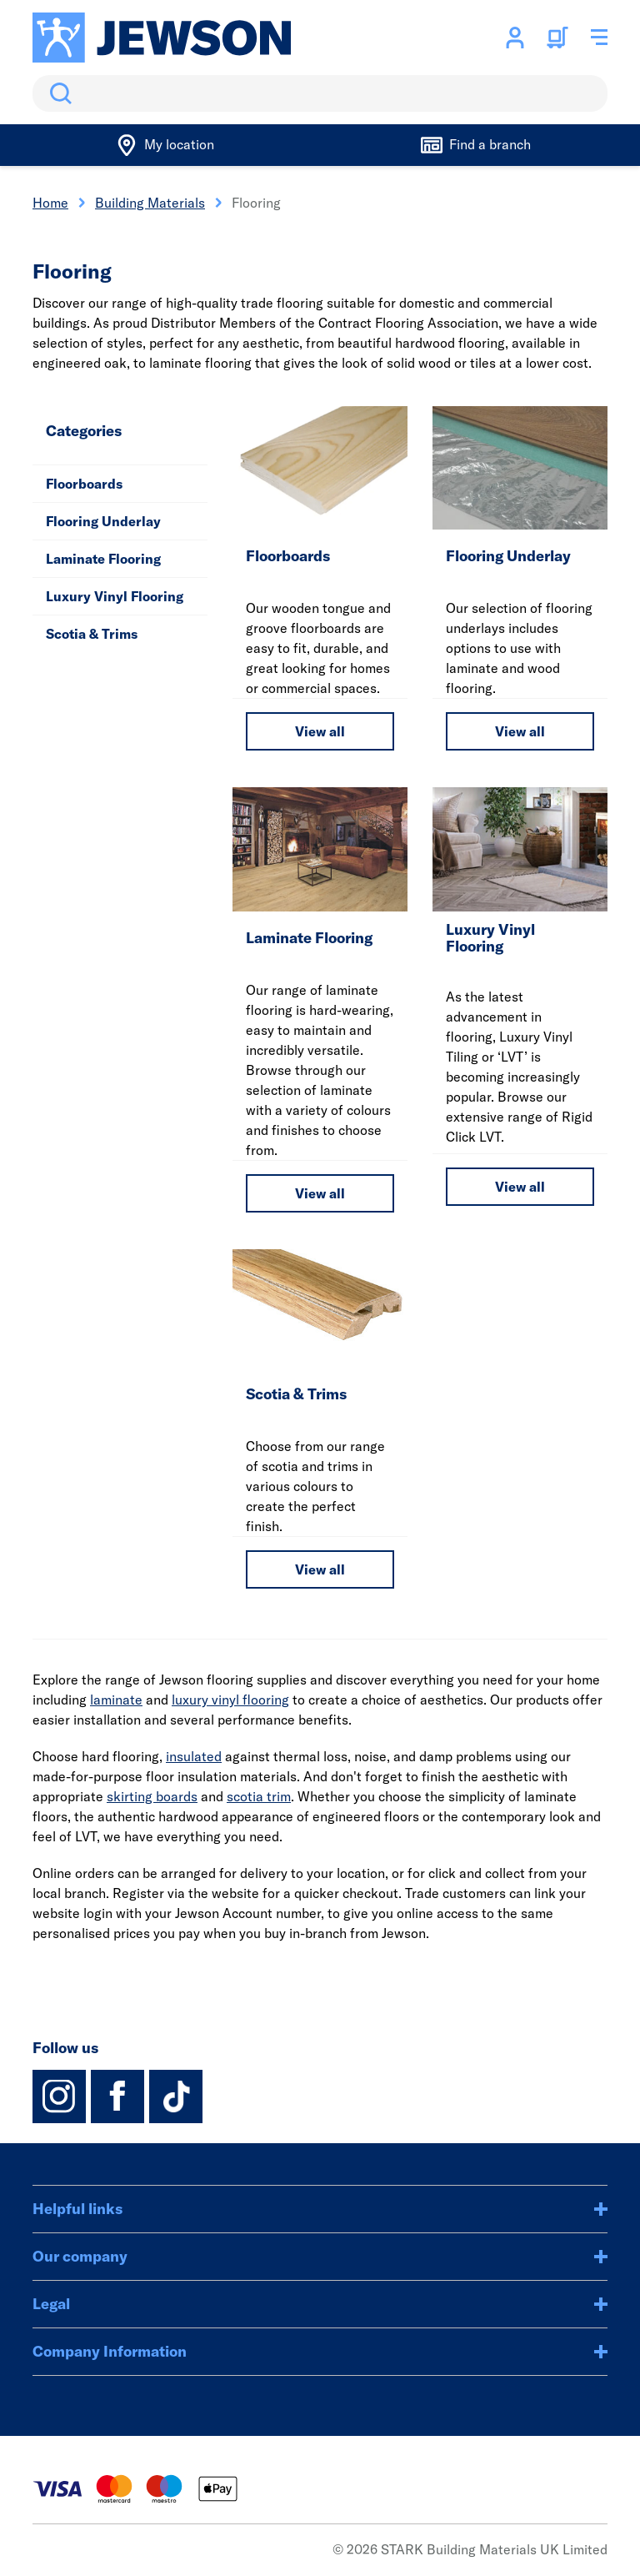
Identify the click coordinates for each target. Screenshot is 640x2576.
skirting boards (152, 1796)
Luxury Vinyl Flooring (114, 596)
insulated (194, 1756)
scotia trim (259, 1796)
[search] (320, 93)
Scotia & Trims (92, 633)
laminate (116, 1699)
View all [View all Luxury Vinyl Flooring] (520, 1186)
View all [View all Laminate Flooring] (320, 1193)
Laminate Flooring (103, 558)
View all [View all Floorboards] (320, 731)
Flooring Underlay (103, 521)
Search (57, 93)
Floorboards (84, 483)
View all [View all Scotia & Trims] (320, 1569)
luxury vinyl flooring (230, 1699)
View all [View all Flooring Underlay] (520, 731)
